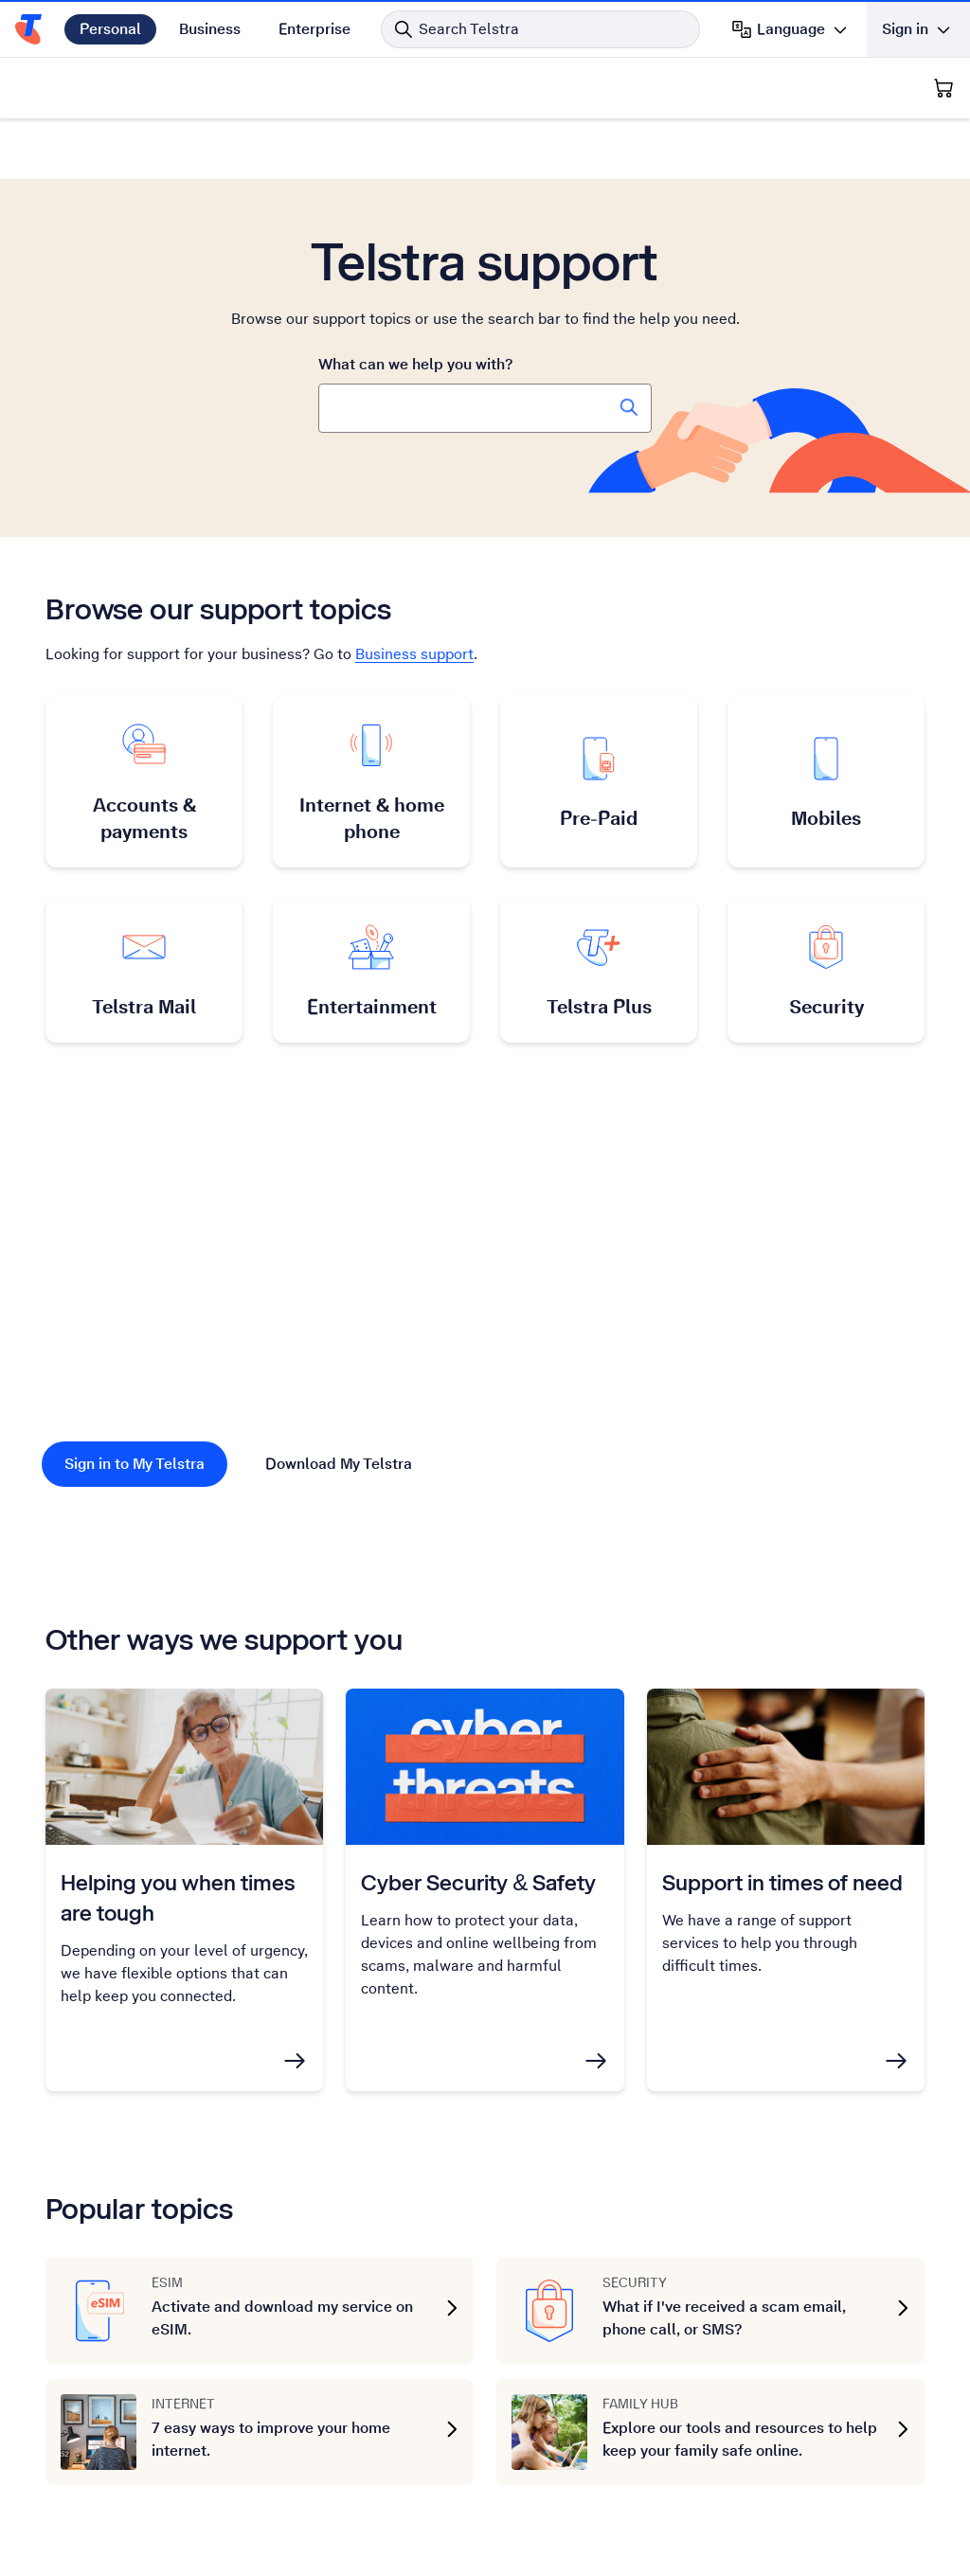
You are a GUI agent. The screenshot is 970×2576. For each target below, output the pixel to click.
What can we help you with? (415, 364)
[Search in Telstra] (540, 29)
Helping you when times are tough (178, 1897)
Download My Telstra (338, 1464)
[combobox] (485, 408)
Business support (414, 654)
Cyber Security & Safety (478, 1882)
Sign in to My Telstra (134, 1464)
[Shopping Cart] (943, 88)
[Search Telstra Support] (629, 407)
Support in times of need (782, 1882)
